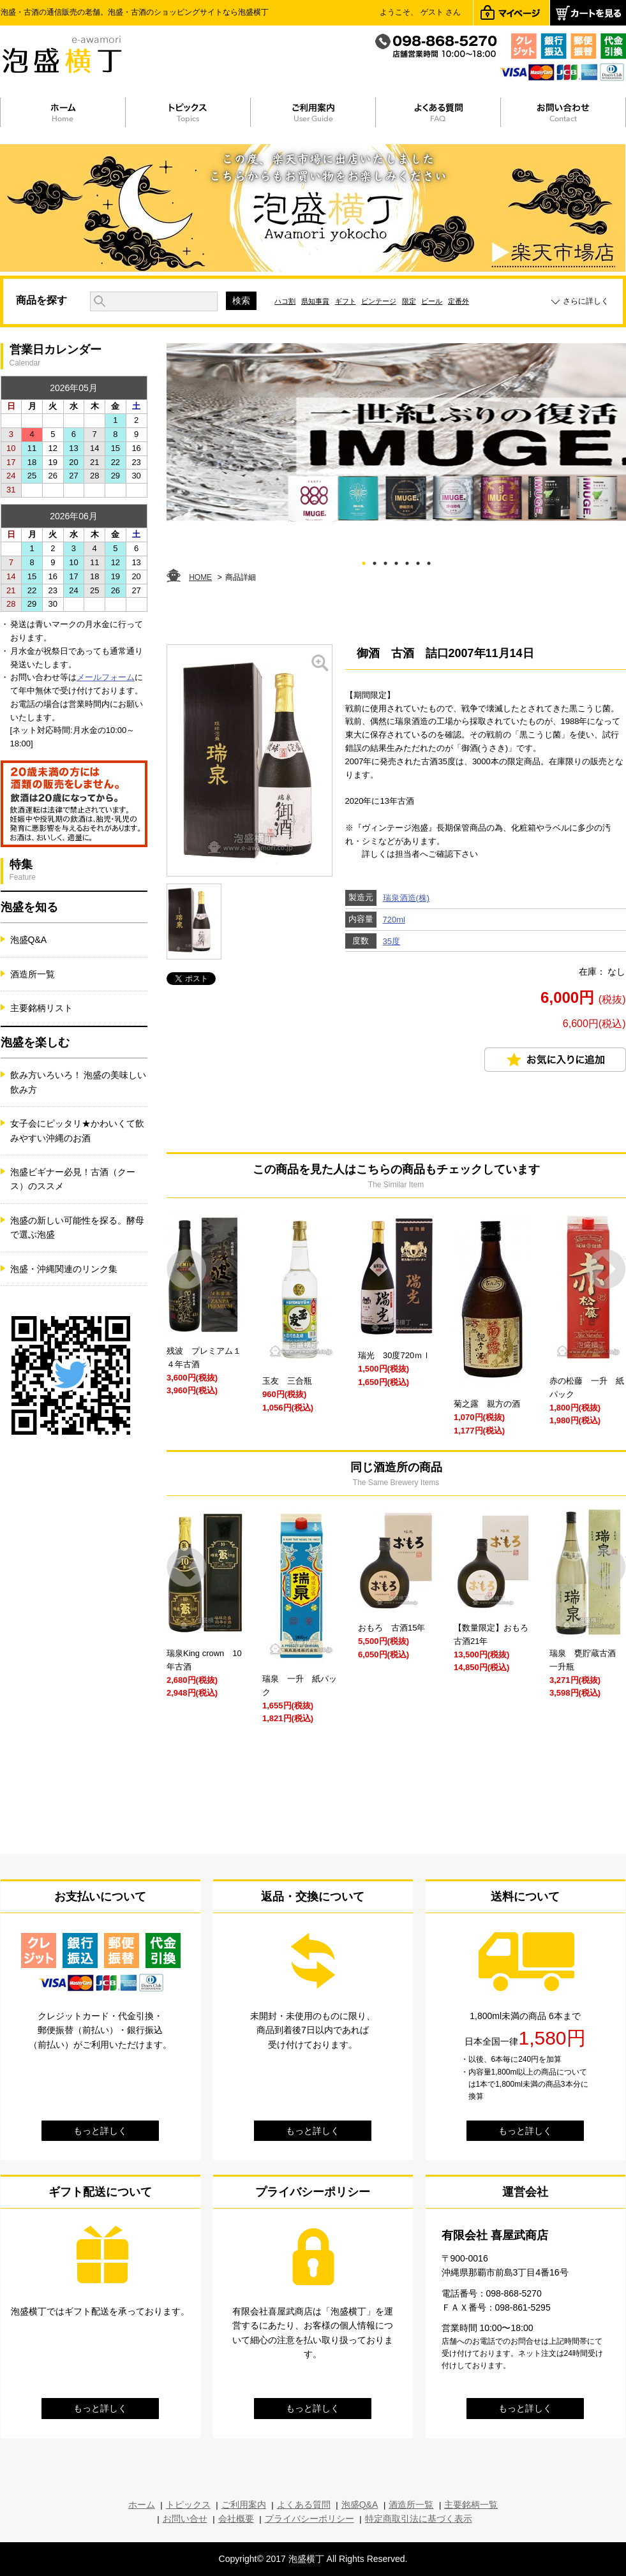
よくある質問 (304, 2504)
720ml (394, 919)
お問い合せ (185, 2518)
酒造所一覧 (32, 974)
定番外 (458, 301)
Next (606, 1269)
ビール (431, 301)
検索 (241, 300)
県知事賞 (315, 301)
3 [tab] (385, 561)
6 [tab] (418, 561)
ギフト (345, 301)
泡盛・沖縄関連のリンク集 (63, 1269)
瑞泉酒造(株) (406, 898)
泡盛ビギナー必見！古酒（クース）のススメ (72, 1179)
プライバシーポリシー (309, 2518)
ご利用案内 (243, 2504)
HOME (200, 577)
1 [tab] (363, 561)
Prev (187, 1269)
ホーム (141, 2504)
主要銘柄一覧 (471, 2504)
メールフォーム (106, 677)
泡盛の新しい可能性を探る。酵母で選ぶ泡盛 (77, 1227)
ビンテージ (378, 301)
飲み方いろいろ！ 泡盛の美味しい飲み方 (78, 1082)
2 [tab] (374, 561)
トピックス (188, 2504)
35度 (391, 941)
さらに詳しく (586, 301)
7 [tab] (428, 561)
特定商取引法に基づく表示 (418, 2518)
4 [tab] (396, 561)
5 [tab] (407, 561)
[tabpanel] (396, 432)
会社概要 (236, 2518)
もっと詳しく (100, 2131)
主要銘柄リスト (41, 1008)
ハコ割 (284, 301)
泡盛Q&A (28, 940)
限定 (409, 301)
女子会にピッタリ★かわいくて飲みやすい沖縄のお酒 (77, 1130)
